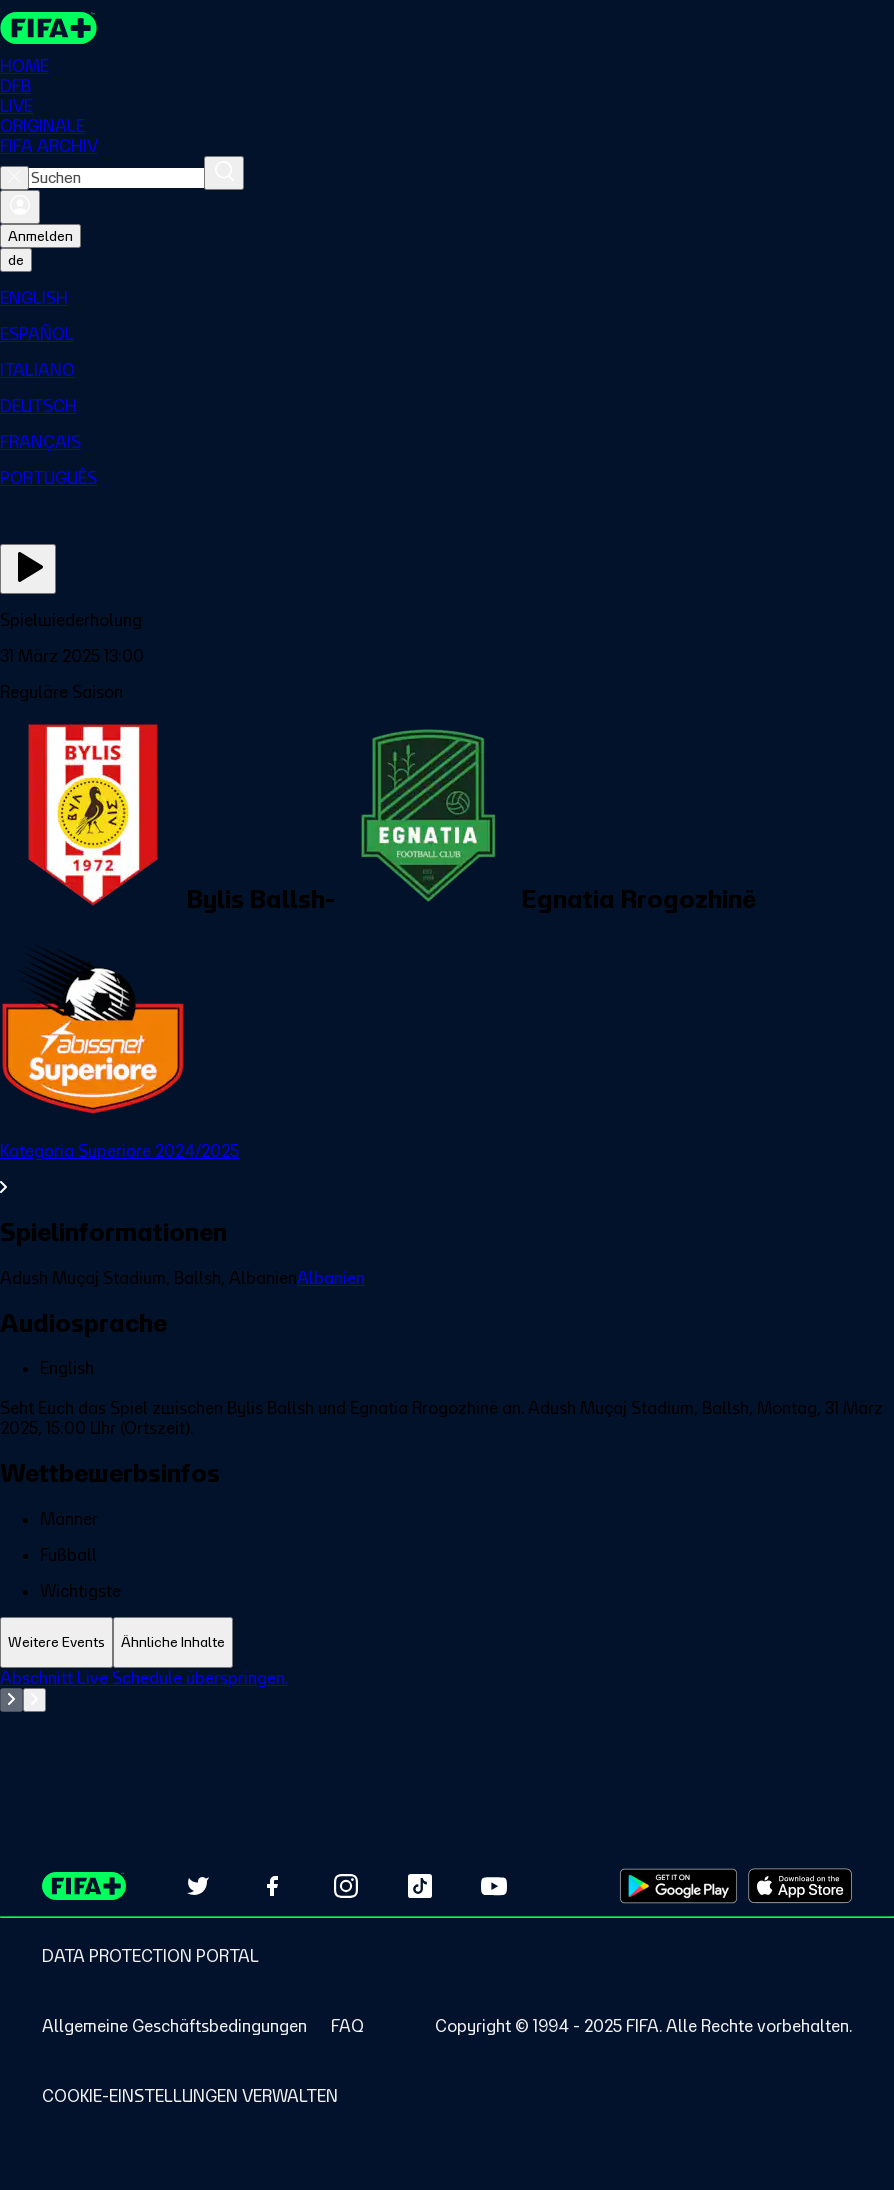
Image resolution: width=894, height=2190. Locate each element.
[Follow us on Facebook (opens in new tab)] (272, 1886)
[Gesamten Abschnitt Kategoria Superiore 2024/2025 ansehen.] (447, 1169)
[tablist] (447, 1642)
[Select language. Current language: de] (16, 260)
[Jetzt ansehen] (28, 569)
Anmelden (40, 236)
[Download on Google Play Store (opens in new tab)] (678, 1886)
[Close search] (14, 178)
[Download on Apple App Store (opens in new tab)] (800, 1886)
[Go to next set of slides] (34, 1700)
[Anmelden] (20, 207)
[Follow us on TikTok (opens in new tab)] (420, 1886)
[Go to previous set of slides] (11, 1700)
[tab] (56, 1642)
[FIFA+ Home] (48, 28)
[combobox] (116, 178)
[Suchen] (224, 173)
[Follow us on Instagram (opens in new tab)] (346, 1886)
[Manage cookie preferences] (190, 2096)
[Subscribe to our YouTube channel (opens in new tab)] (494, 1886)
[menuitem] (447, 298)
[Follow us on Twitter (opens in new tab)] (198, 1886)
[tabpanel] (447, 1718)
